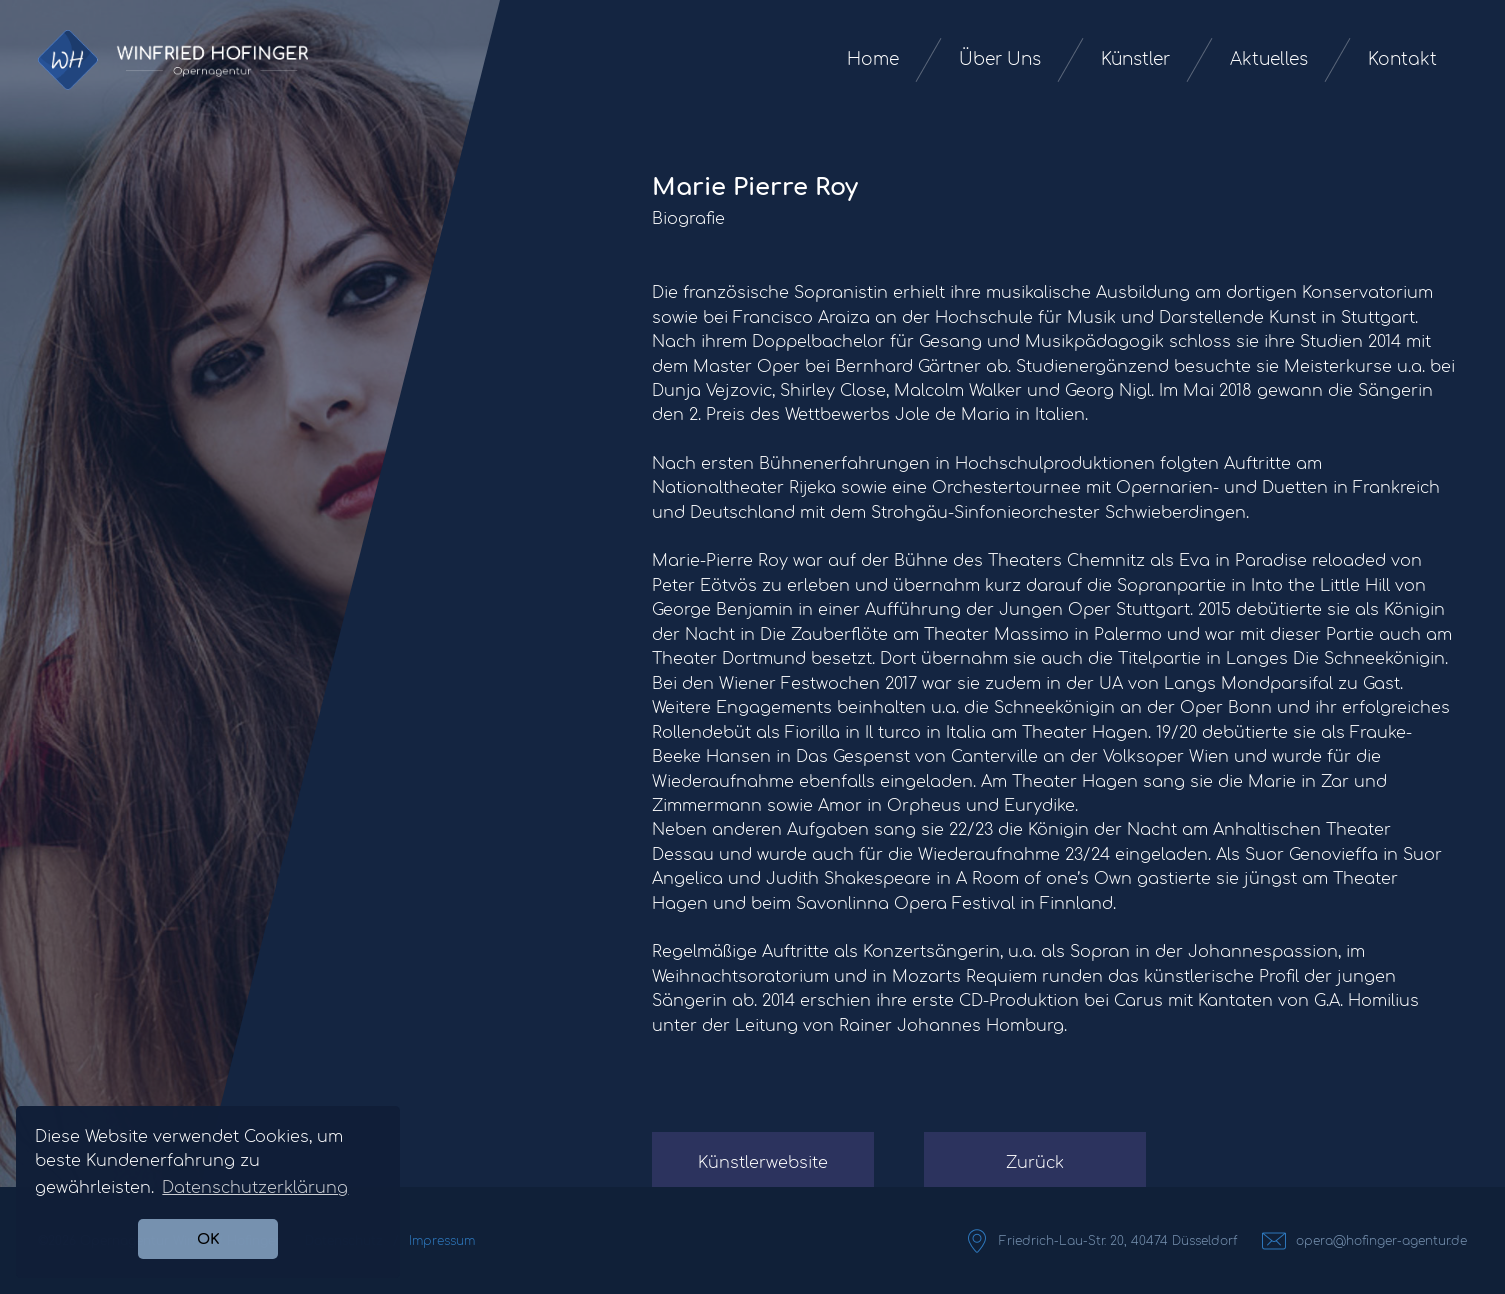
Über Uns (1000, 59)
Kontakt (1402, 59)
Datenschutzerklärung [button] (255, 1188)
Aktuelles (1269, 59)
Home (873, 59)
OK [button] (208, 1239)
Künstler (1135, 59)
